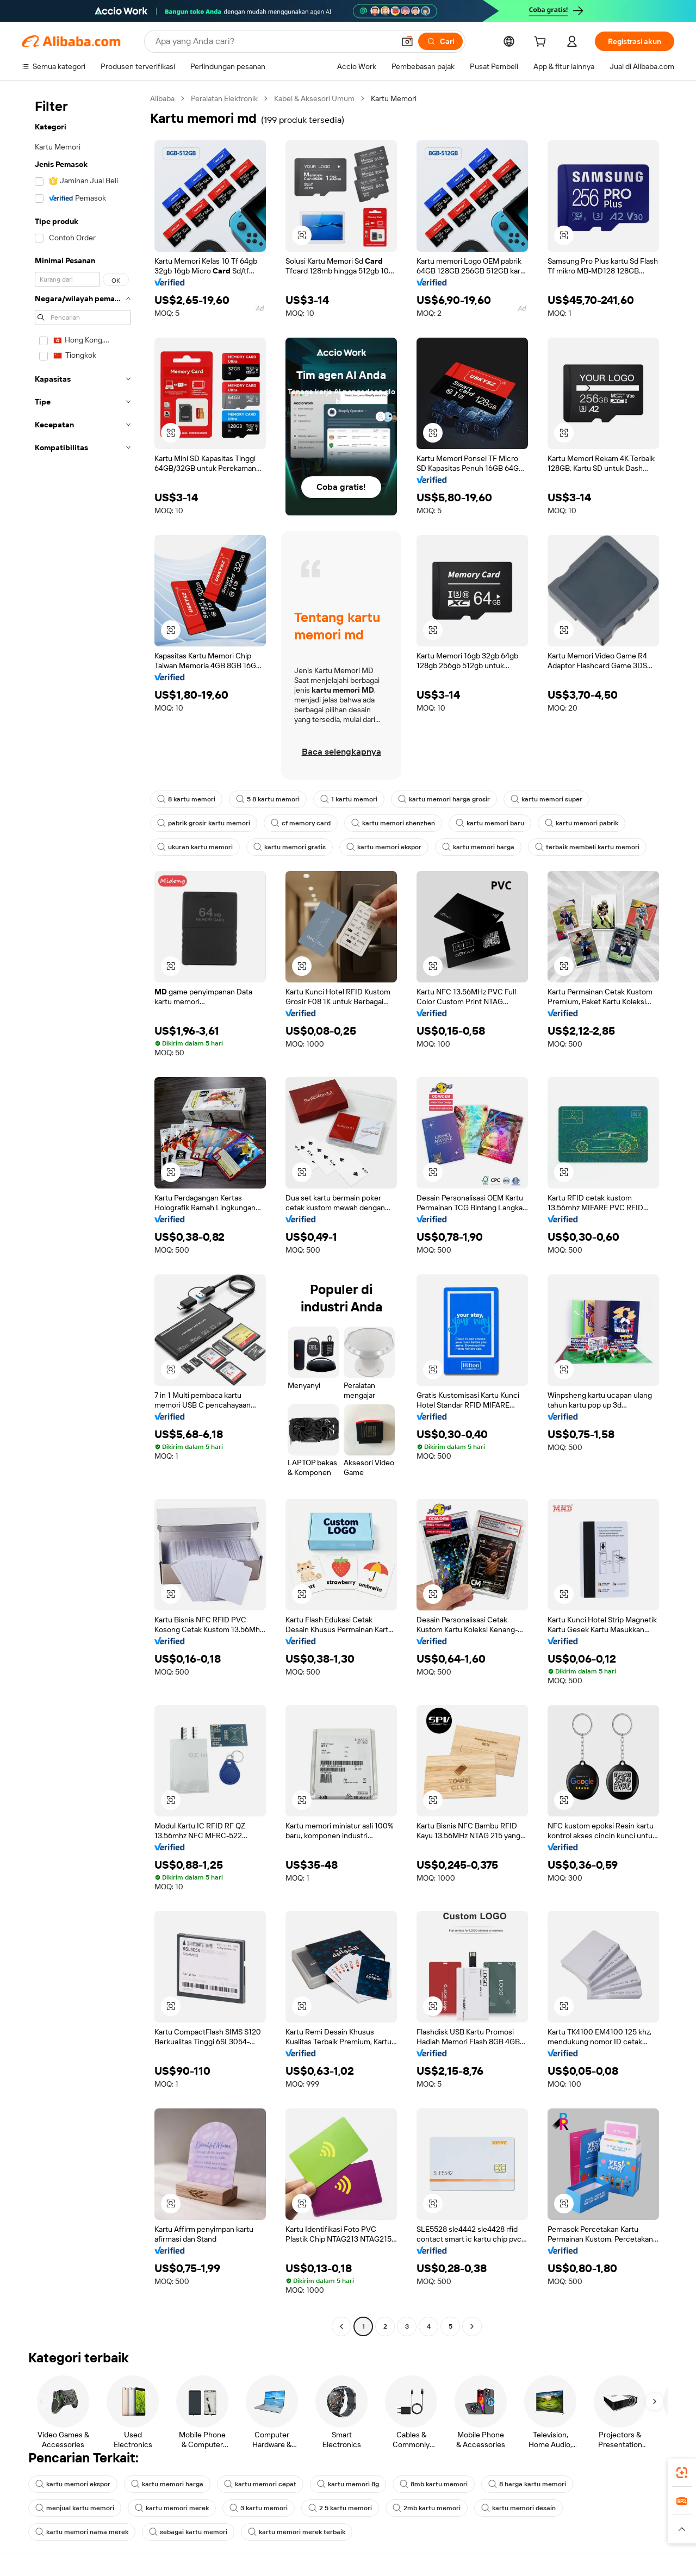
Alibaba (162, 98)
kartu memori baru (490, 823)
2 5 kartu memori (340, 2508)
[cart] (542, 43)
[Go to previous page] (341, 2326)
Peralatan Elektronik (224, 98)
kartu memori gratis (289, 847)
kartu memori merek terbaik (296, 2532)
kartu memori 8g (348, 2484)
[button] (407, 41)
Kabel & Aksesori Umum (314, 98)
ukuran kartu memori (195, 847)
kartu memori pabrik (581, 823)
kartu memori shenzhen (393, 823)
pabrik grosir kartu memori (203, 823)
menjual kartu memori (74, 2508)
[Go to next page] (472, 2326)
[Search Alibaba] (274, 41)
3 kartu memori (258, 2508)
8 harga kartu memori (527, 2484)
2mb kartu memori (427, 2508)
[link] (682, 2473)
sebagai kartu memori (188, 2532)
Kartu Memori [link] (394, 98)
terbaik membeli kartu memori (587, 847)
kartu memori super (546, 799)
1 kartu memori (348, 799)
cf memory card (301, 823)
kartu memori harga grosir (444, 799)
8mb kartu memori (434, 2484)
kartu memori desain (518, 2508)
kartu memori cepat (260, 2484)
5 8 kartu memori (268, 799)
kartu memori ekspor (383, 847)
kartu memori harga (478, 847)
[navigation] (82, 1214)
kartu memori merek (172, 2508)
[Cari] (440, 41)
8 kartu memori (186, 799)
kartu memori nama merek (81, 2532)
